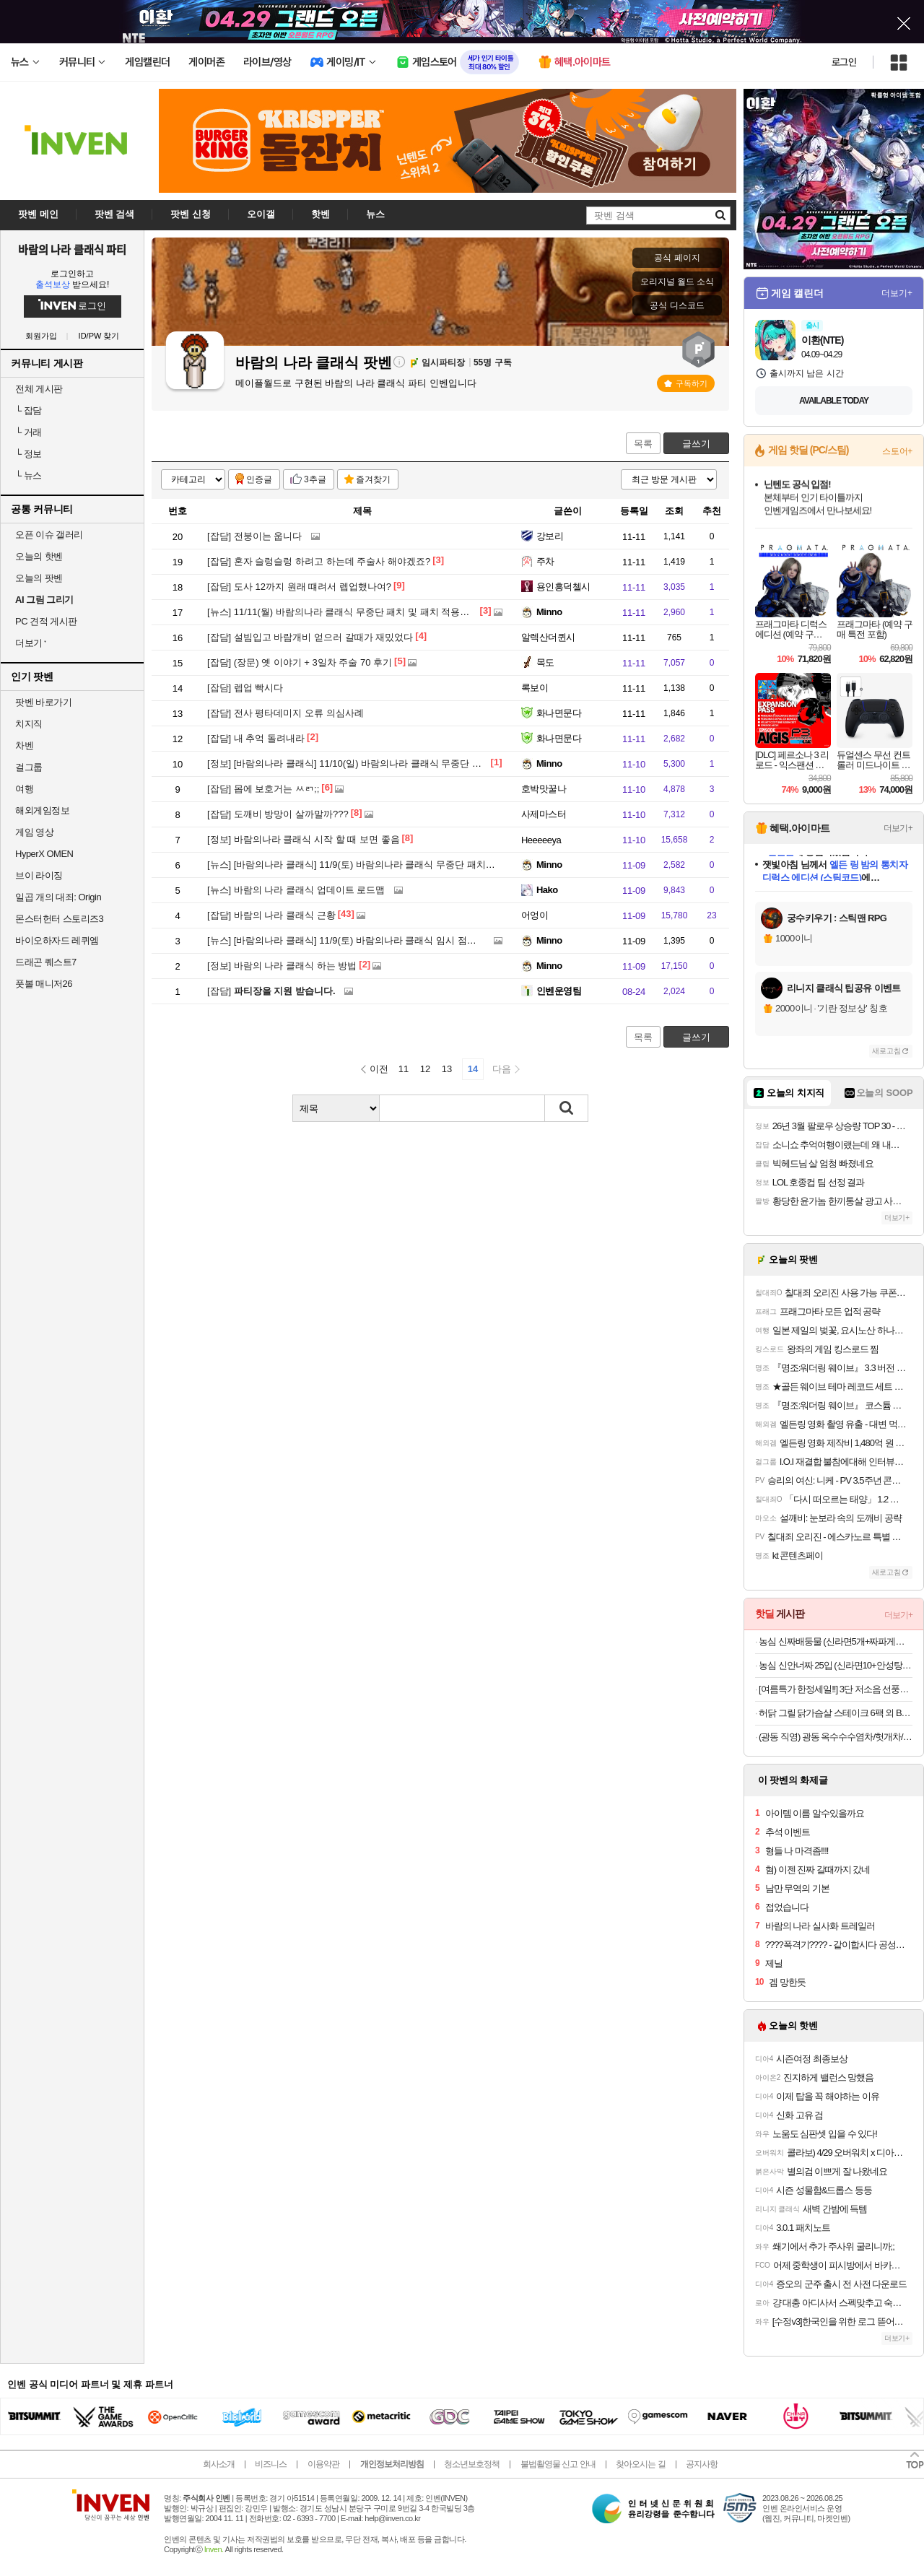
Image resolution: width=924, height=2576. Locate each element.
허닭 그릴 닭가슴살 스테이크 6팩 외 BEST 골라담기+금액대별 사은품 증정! (835, 1712)
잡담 (28, 410)
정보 (28, 453)
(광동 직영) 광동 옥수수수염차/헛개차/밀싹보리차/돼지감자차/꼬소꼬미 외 (835, 1736)
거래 (28, 432)
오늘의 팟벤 (39, 578)
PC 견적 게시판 (46, 621)
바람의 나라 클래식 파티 (72, 249)
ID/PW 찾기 (99, 336)
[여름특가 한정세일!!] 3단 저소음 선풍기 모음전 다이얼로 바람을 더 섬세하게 (835, 1689)
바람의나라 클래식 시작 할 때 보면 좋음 (303, 839)
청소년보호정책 (472, 2464)
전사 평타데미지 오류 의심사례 (285, 713)
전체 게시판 (39, 388)
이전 (379, 1068)
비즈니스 (271, 2464)
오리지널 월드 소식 (677, 282)
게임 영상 (34, 832)
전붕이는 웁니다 (254, 536)
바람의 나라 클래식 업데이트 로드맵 (296, 889)
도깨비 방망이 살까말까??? (278, 814)
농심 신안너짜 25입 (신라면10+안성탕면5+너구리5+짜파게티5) (835, 1665)
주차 (545, 561)
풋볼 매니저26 (43, 983)
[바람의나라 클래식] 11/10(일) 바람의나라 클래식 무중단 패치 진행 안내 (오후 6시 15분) (404, 763)
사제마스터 (543, 814)
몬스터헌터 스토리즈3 (59, 918)
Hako (547, 889)
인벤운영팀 (558, 990)
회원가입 (41, 336)
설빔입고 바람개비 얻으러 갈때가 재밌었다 (310, 637)
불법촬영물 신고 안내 (558, 2464)
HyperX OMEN (44, 853)
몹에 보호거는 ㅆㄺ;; (263, 788)
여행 (24, 788)
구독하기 (685, 383)
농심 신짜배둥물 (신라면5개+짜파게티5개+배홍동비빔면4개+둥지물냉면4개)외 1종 (835, 1641)
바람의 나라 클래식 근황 (271, 915)
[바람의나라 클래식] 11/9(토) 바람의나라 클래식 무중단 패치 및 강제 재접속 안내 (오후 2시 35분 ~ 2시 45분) (446, 864)
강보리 (549, 536)
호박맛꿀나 (543, 788)
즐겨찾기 (373, 479)
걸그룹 (29, 767)
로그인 (844, 62)
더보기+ (896, 293)
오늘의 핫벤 (39, 556)
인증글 (259, 479)
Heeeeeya (541, 840)
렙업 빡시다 (245, 687)
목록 (643, 443)
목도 (545, 662)
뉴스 (28, 475)
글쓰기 (696, 443)
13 (447, 1068)
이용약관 (323, 2464)
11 (403, 1068)
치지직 (29, 723)
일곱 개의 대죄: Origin (58, 897)
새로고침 (886, 1051)
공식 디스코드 (677, 305)
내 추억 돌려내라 (256, 738)
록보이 (534, 687)
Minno (549, 611)
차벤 (24, 745)
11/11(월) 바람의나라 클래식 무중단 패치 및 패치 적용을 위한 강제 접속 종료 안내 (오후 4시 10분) (425, 611)
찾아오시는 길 (640, 2464)
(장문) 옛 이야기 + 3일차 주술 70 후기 (299, 662)
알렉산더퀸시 (548, 637)
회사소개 (219, 2464)
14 (473, 1068)
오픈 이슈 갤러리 (49, 534)
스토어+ (897, 451)
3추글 (315, 479)
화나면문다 (558, 713)
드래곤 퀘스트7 (46, 962)
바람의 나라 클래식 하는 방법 (282, 965)
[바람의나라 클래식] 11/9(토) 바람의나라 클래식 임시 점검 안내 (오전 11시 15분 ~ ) (394, 940)
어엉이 (534, 915)
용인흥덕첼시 (563, 586)
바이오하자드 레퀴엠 (57, 940)
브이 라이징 (39, 875)
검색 (566, 1108)
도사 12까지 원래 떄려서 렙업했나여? (299, 586)
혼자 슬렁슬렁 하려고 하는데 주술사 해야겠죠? (318, 561)
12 (425, 1068)
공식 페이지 (676, 258)
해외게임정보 (42, 810)
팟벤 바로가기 (43, 702)
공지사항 (702, 2464)
